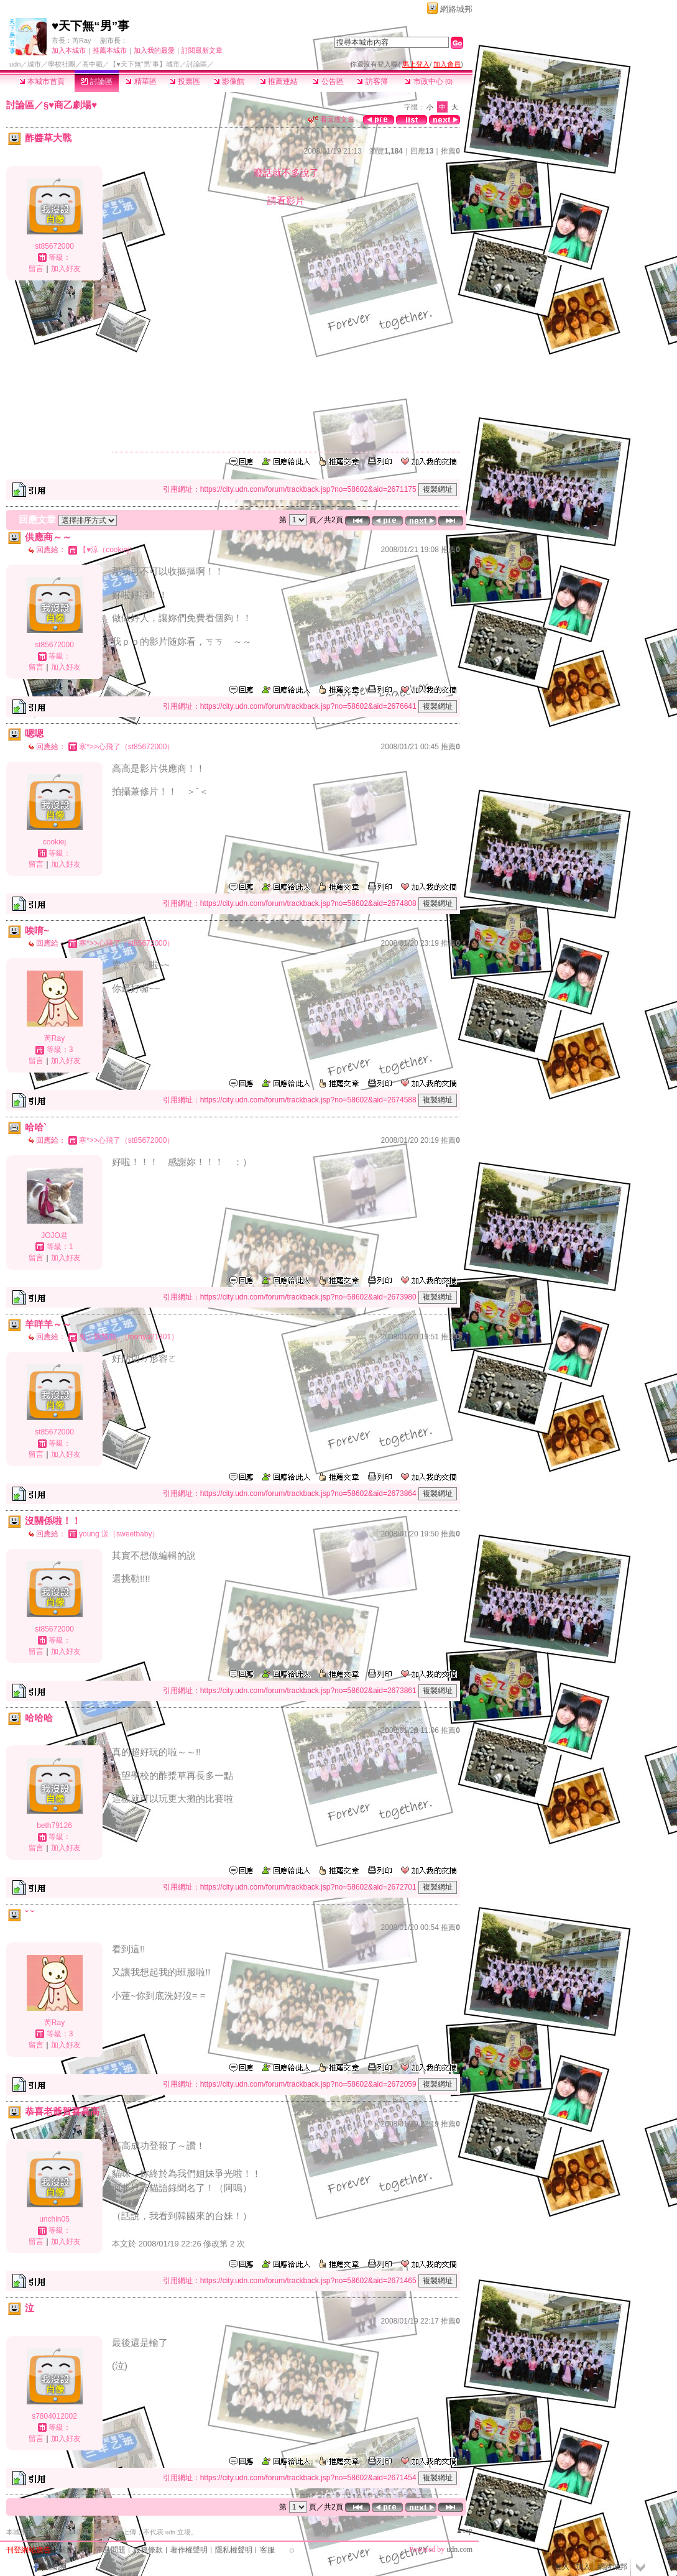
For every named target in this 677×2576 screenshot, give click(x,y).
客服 (267, 2550)
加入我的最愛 (154, 50)
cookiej (54, 842)
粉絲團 (55, 2566)
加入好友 (66, 268)
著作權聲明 (189, 2550)
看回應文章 (331, 119)
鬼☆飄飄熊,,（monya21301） (128, 1336)
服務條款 (148, 2550)
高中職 (92, 64)
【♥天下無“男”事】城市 (144, 64)
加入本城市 (69, 50)
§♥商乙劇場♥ (70, 104)
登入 (562, 2566)
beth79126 (54, 1825)
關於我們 (73, 2550)
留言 (36, 268)
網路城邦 (456, 9)
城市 (34, 64)
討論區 (96, 81)
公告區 (328, 81)
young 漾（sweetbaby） (119, 1534)
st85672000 (54, 246)
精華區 (141, 81)
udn (15, 64)
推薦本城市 (110, 50)
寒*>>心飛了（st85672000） (126, 746)
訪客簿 (372, 81)
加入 (583, 2566)
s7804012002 (54, 2416)
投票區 (185, 81)
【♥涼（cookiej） (107, 549)
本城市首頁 (42, 81)
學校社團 (61, 64)
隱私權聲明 (233, 2550)
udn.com (459, 2549)
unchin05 (54, 2219)
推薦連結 (279, 81)
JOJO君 (54, 1235)
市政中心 (429, 81)
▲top (464, 2530)
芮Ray (81, 40)
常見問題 (111, 2550)
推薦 (450, 151)
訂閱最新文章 (202, 50)
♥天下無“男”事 (90, 25)
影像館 (229, 81)
